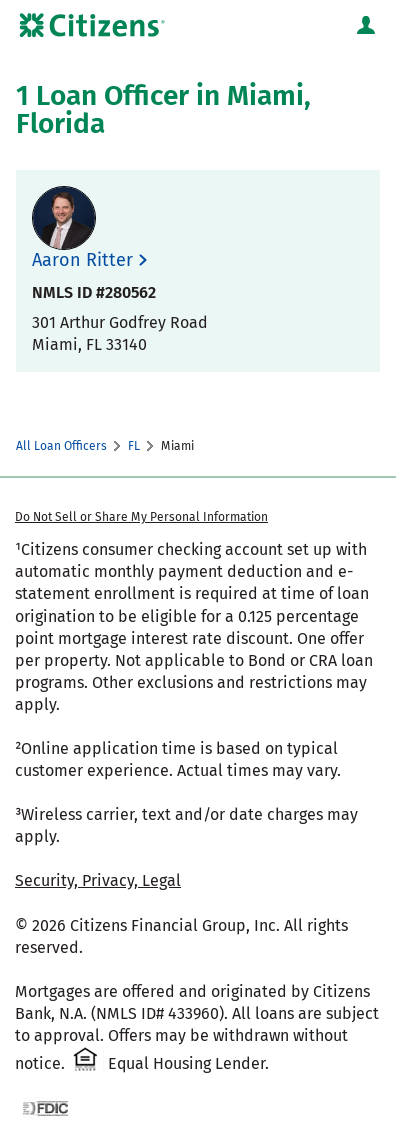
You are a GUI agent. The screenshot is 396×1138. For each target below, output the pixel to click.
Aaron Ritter (82, 260)
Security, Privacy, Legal (98, 880)
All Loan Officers (61, 446)
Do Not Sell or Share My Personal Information (141, 517)
